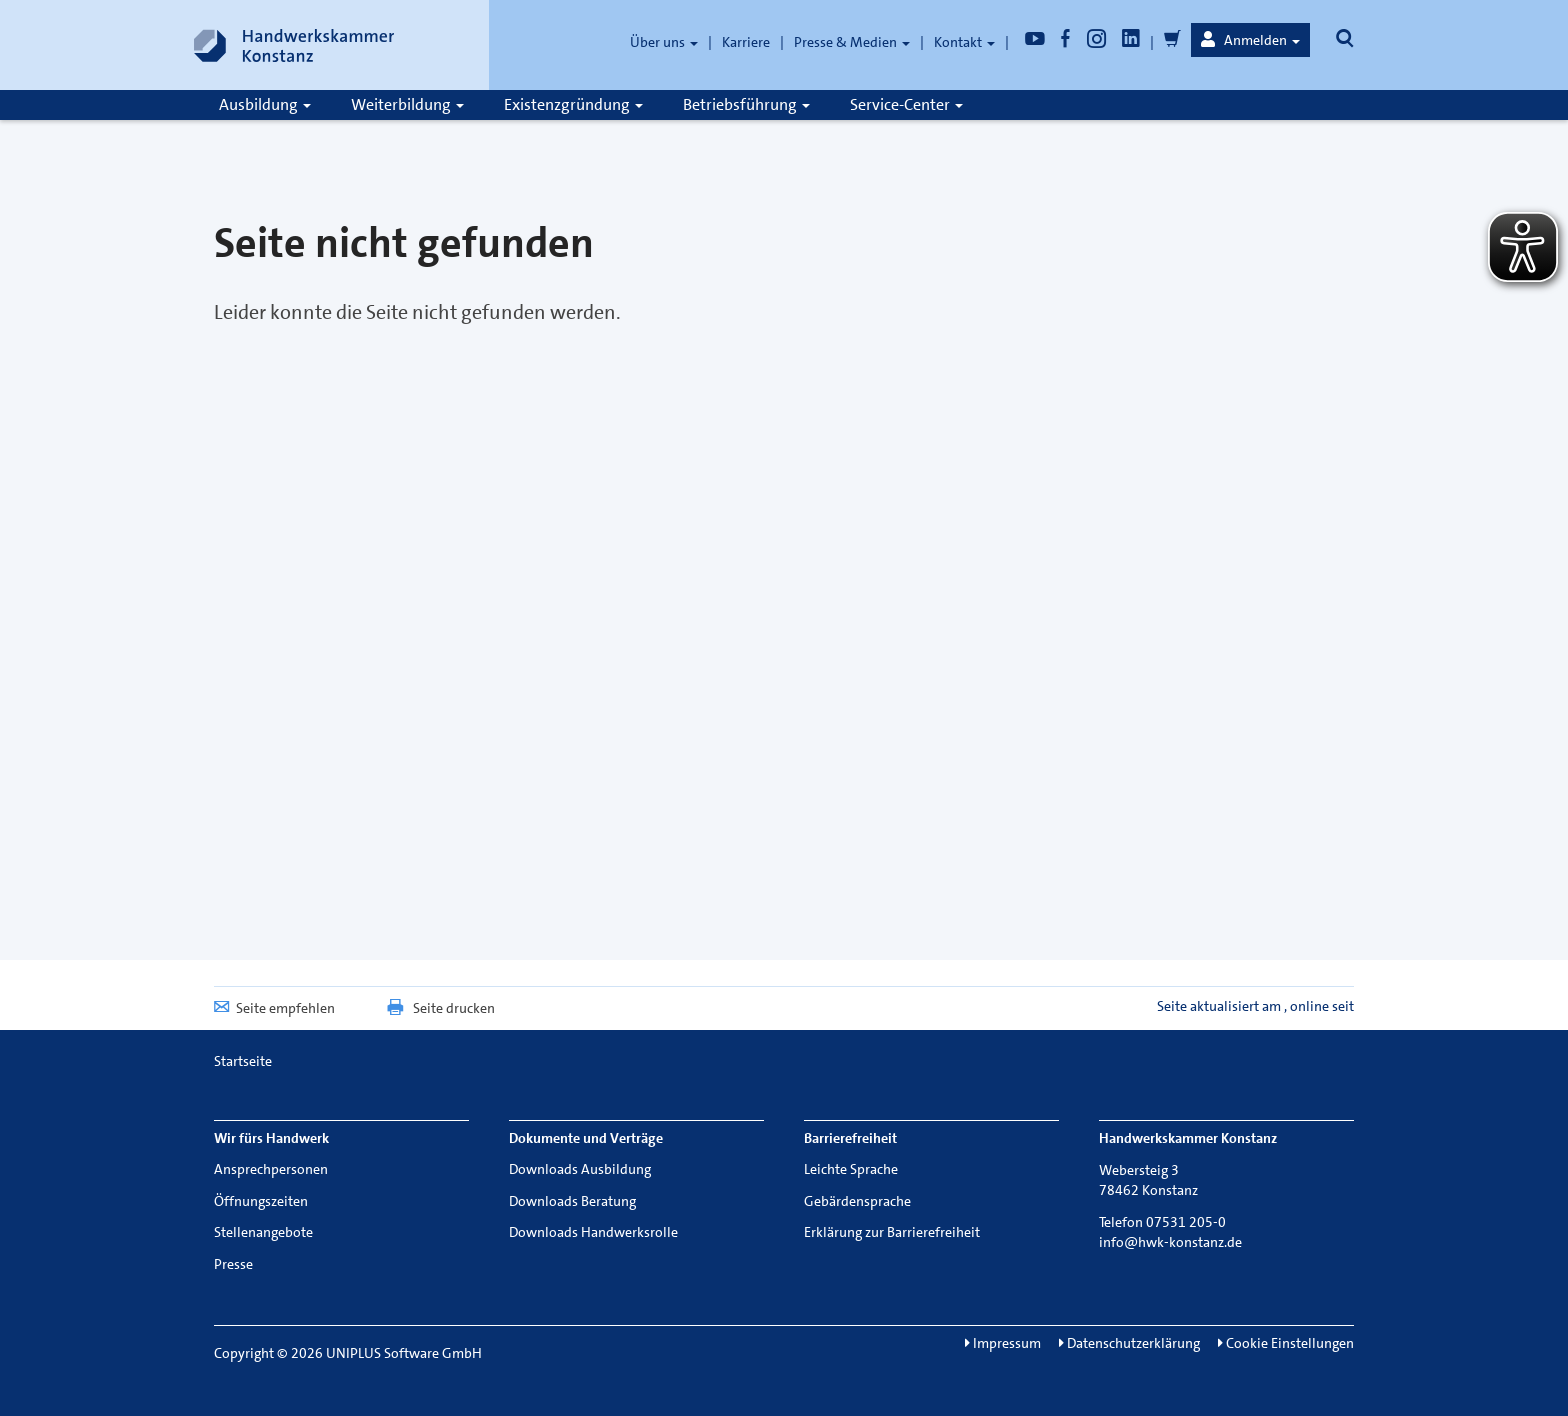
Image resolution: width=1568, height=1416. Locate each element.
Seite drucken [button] (440, 1008)
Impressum (1003, 1343)
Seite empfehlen (274, 1008)
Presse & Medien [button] (852, 42)
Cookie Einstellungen (1286, 1343)
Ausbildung (265, 104)
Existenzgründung (573, 104)
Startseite (243, 1061)
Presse (233, 1264)
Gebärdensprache (857, 1201)
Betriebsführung (746, 104)
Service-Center (906, 104)
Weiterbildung (407, 104)
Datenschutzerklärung (1129, 1343)
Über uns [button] (664, 42)
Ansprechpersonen (271, 1169)
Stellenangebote (263, 1232)
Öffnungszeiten (261, 1201)
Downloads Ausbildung (580, 1169)
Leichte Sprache (851, 1169)
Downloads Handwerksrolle (593, 1232)
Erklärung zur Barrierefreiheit (892, 1232)
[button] (1250, 40)
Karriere (746, 42)
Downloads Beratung (572, 1201)
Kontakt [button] (964, 42)
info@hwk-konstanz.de (1170, 1242)
